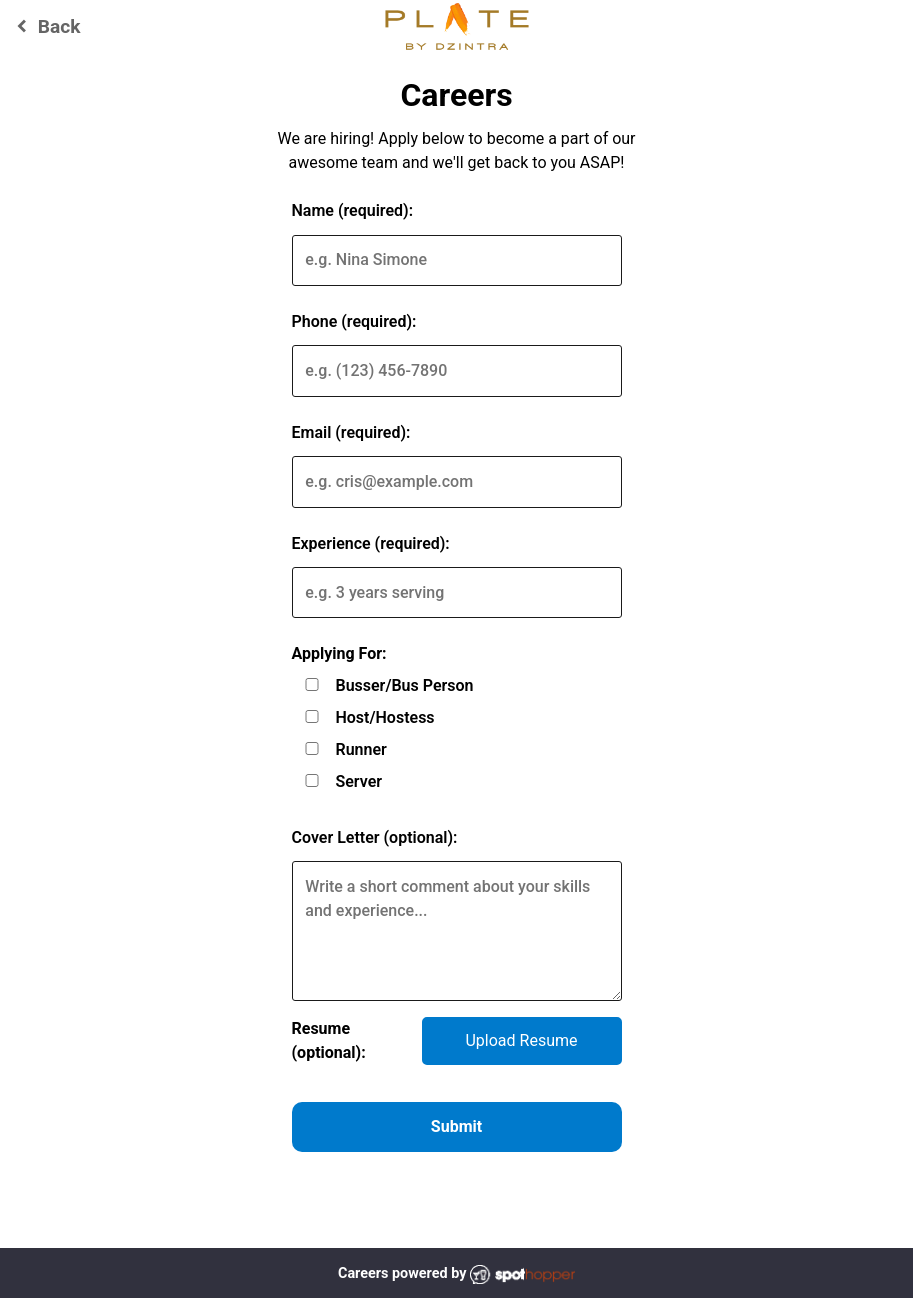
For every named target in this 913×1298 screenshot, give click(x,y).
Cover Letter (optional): (375, 837)
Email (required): (351, 432)
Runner (360, 749)
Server (358, 781)
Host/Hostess (384, 717)
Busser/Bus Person (404, 685)
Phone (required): (354, 321)
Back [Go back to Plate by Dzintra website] (45, 26)
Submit (456, 1126)
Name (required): (353, 210)
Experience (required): (371, 543)
